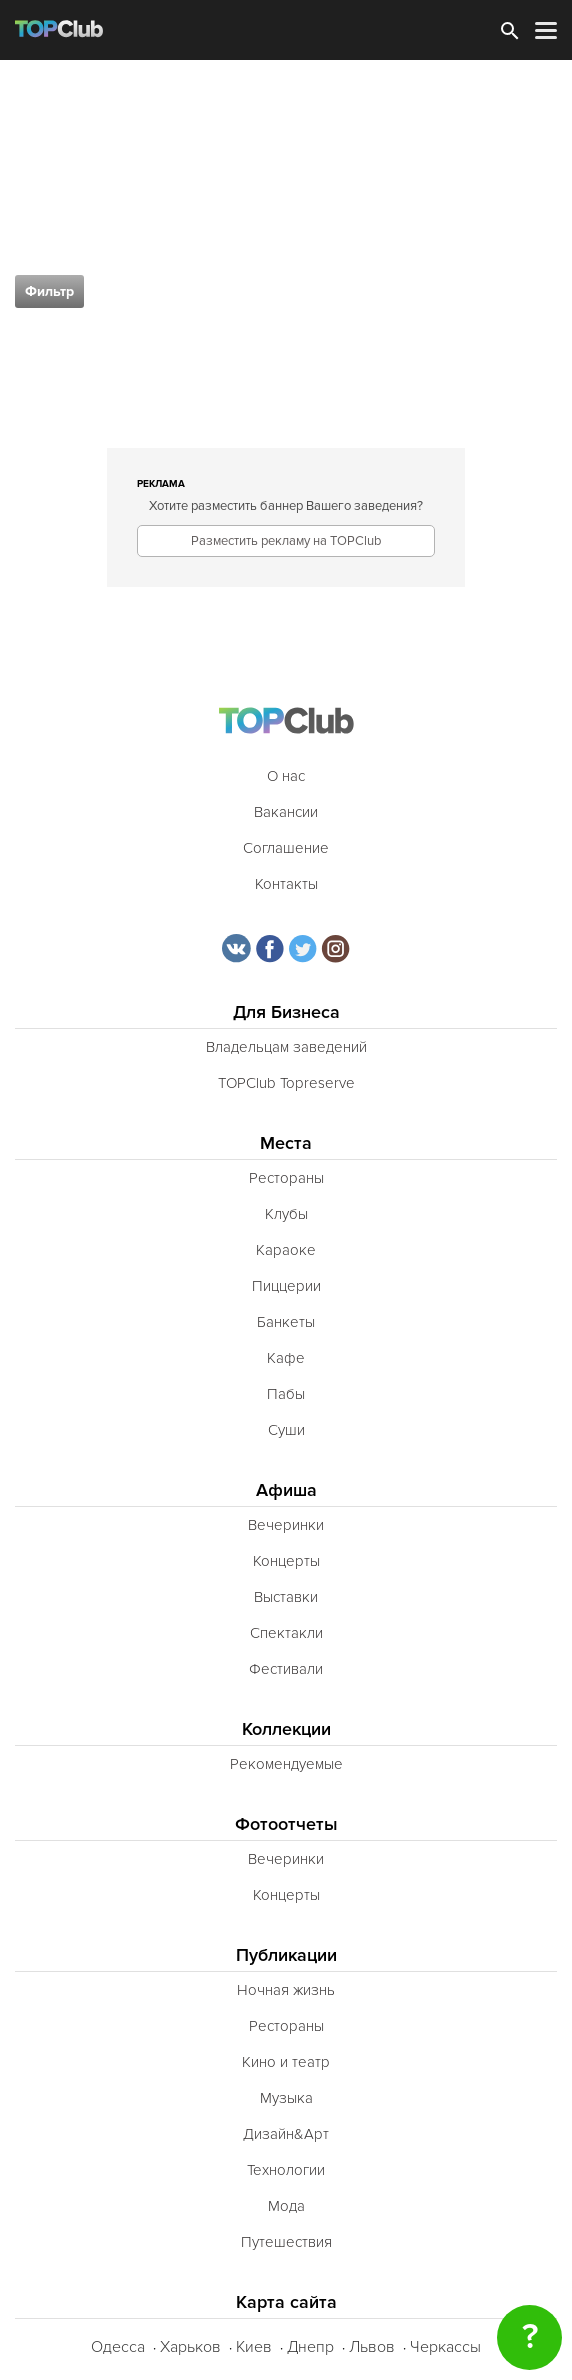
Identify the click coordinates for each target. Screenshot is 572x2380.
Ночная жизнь (286, 1990)
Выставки (286, 1597)
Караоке (286, 1250)
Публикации (286, 1955)
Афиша (286, 1490)
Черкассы (445, 2347)
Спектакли (286, 1633)
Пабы (286, 1394)
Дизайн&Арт (286, 2134)
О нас (286, 776)
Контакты (286, 884)
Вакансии (286, 812)
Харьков (190, 2347)
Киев (254, 2347)
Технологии (286, 2170)
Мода (286, 2206)
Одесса (118, 2347)
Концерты (286, 1561)
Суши (286, 1430)
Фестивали (286, 1669)
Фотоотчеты (286, 1824)
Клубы (286, 1214)
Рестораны (286, 1178)
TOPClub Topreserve (286, 1083)
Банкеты (286, 1322)
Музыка (286, 2098)
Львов (372, 2347)
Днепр (310, 2347)
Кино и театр (286, 2062)
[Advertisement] (286, 210)
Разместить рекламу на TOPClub (286, 541)
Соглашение (286, 848)
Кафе (286, 1358)
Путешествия (286, 2242)
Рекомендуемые (286, 1764)
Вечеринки (286, 1525)
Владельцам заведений (286, 1047)
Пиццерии (286, 1286)
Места (286, 1143)
